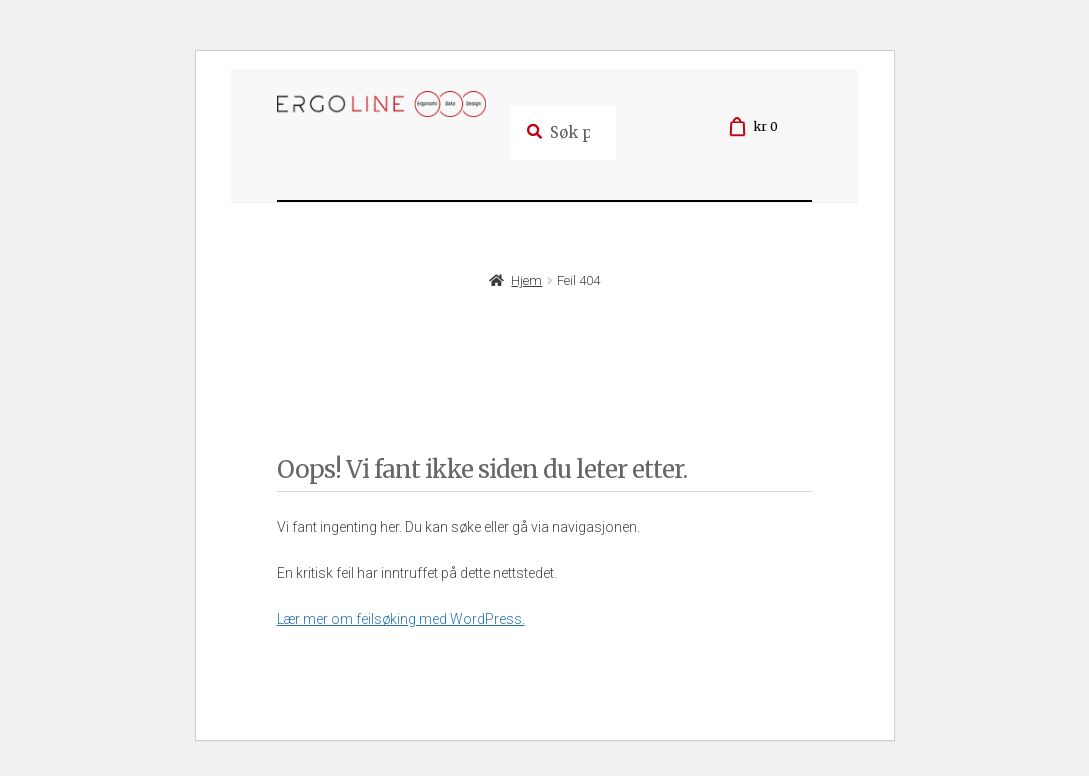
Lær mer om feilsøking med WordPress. (401, 619)
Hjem (526, 280)
